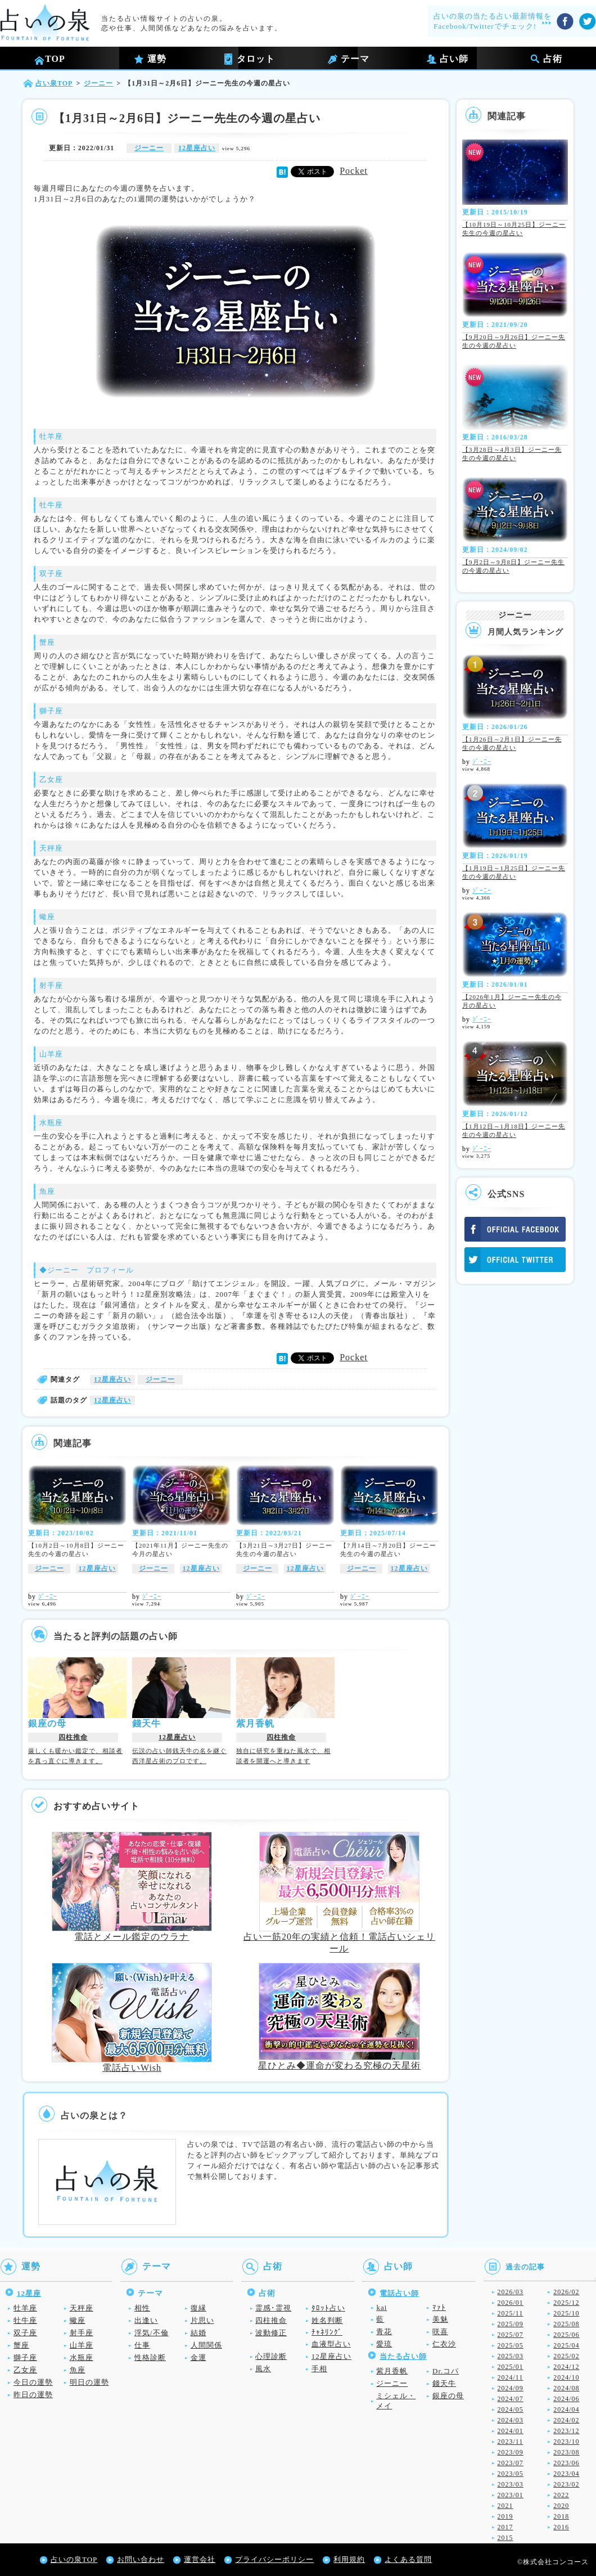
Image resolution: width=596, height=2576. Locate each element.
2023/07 (510, 2463)
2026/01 (510, 2303)
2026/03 (510, 2292)
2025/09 (510, 2324)
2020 (561, 2506)
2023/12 (566, 2431)
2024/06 (566, 2399)
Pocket (345, 171)
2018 (561, 2516)
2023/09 (510, 2452)
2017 (505, 2527)
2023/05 (510, 2474)
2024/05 (510, 2409)
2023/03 (510, 2484)
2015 (505, 2538)
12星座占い (196, 148)
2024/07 (510, 2399)
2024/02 (566, 2420)
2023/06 (566, 2463)
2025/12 (566, 2303)
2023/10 (566, 2441)
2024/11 (510, 2377)
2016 (561, 2527)
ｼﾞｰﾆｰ (47, 1597)
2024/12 (566, 2367)
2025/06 (566, 2335)
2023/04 (566, 2474)
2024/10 (566, 2377)
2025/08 (566, 2324)
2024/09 (510, 2388)
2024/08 (566, 2388)
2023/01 (510, 2495)
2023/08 (566, 2452)
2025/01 (510, 2367)
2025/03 (510, 2356)
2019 (505, 2516)
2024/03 (510, 2420)
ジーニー (149, 148)
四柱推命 (73, 1737)
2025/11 (510, 2313)
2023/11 (510, 2441)
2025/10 (566, 2313)
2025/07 (510, 2335)
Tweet (312, 171)
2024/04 (566, 2409)
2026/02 (566, 2292)
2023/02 (566, 2484)
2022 (561, 2495)
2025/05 (510, 2345)
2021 (505, 2506)
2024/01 (510, 2431)
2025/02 (566, 2356)
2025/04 (566, 2345)
